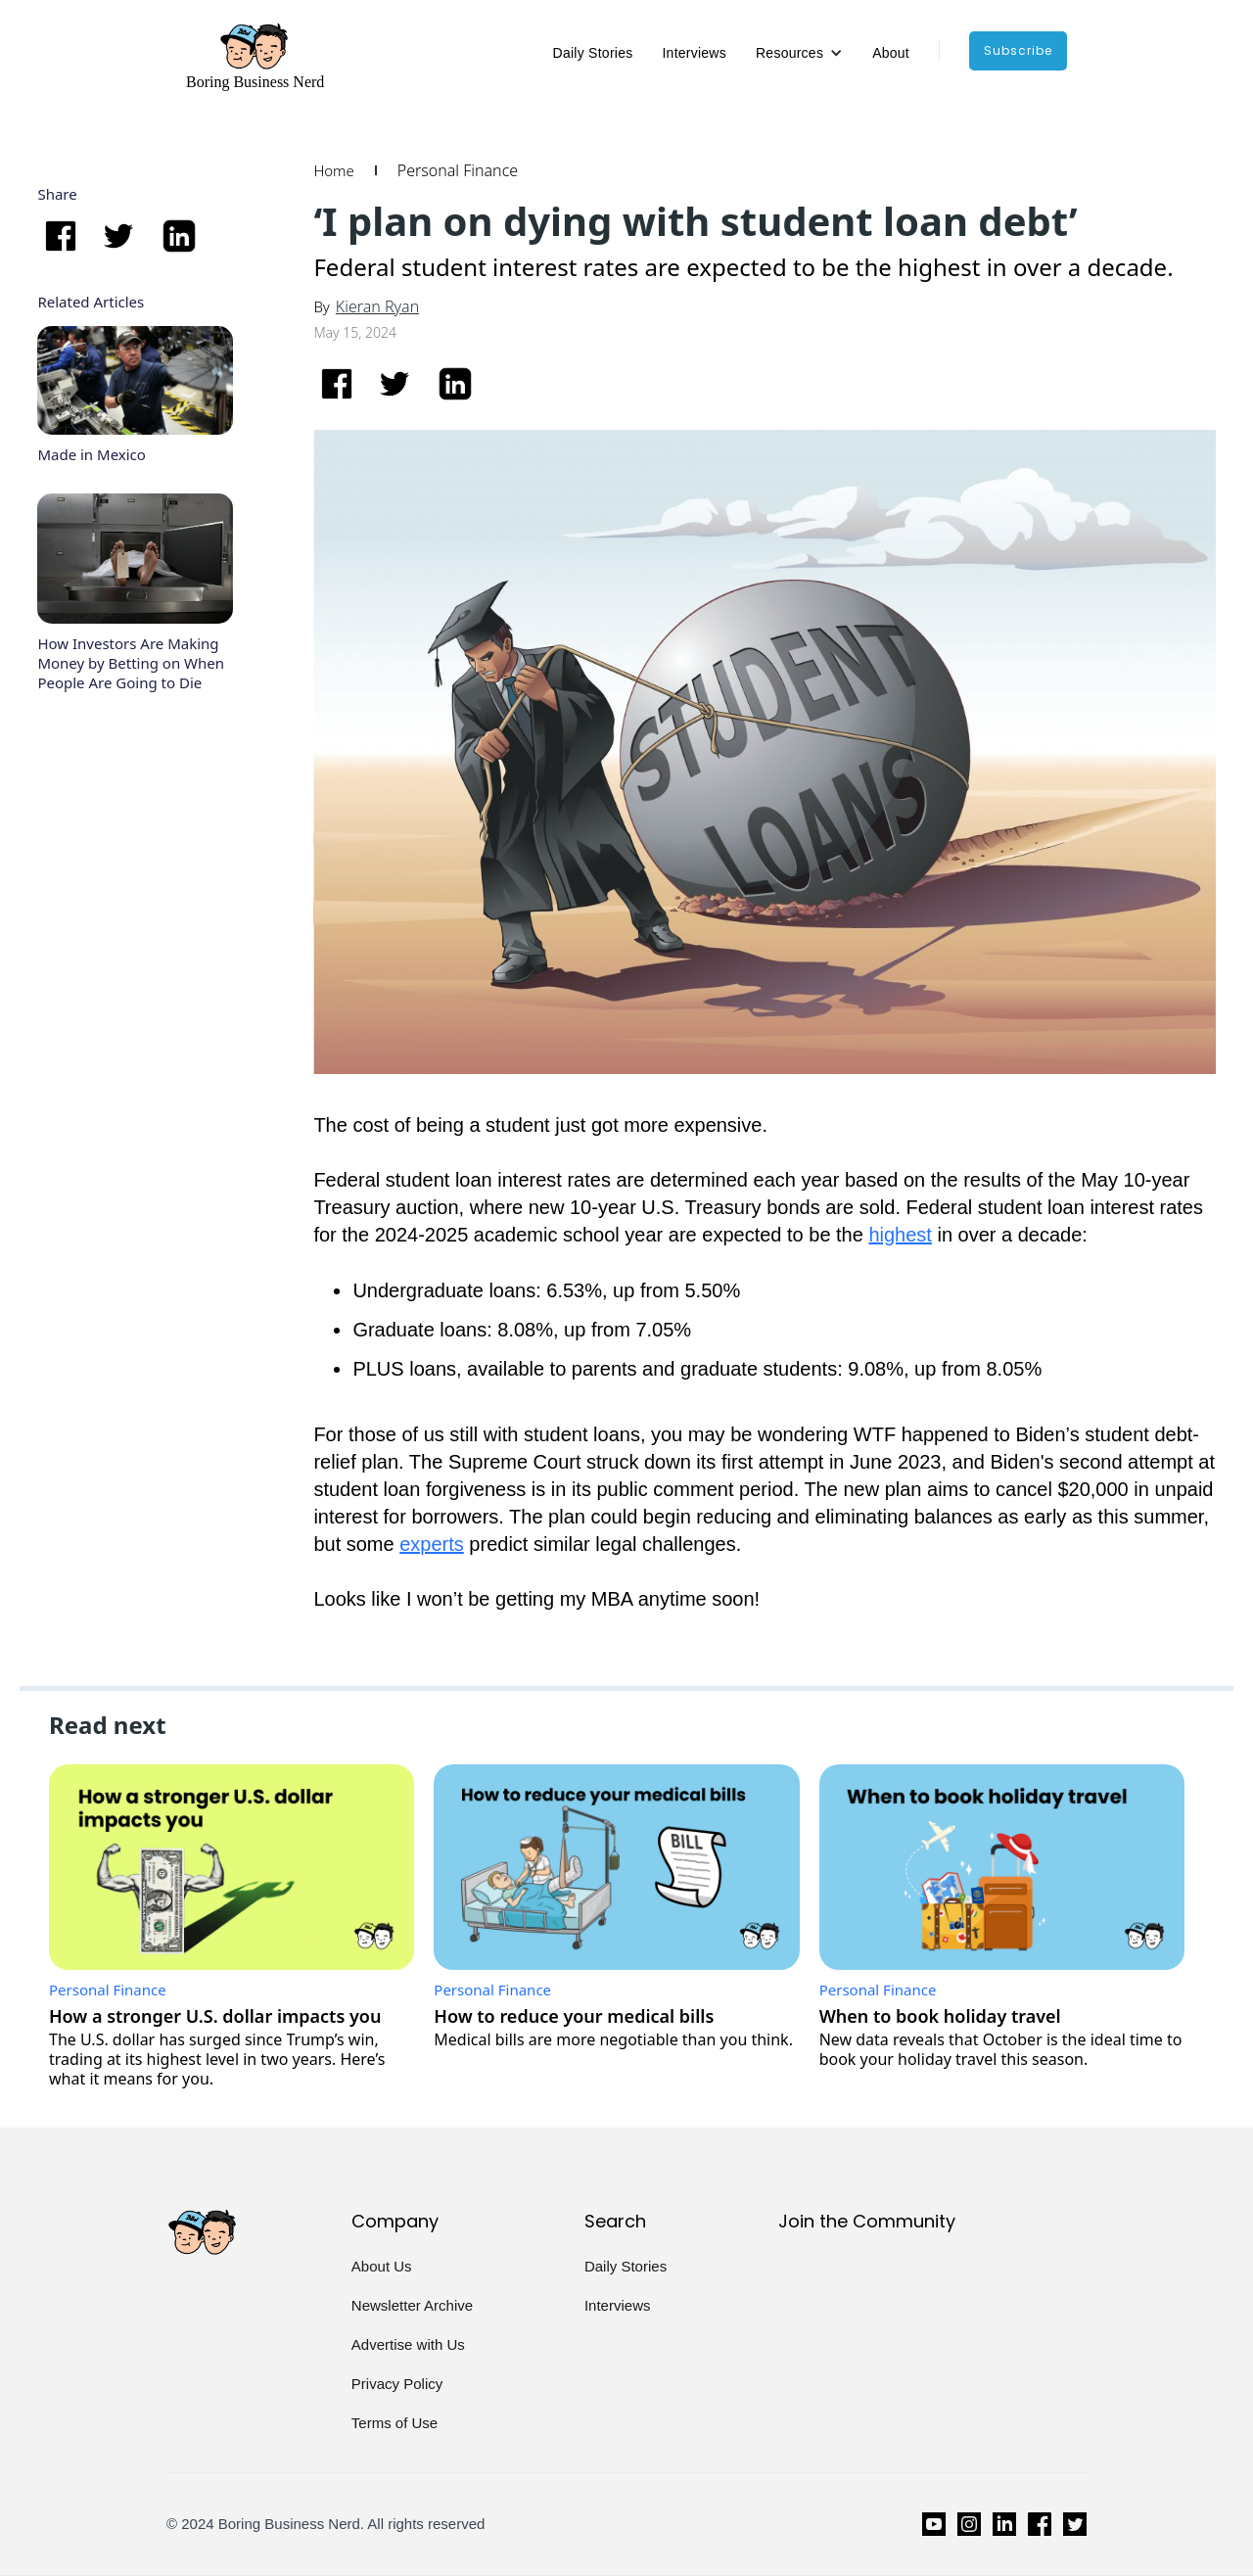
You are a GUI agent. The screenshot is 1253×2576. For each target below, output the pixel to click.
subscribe (1018, 50)
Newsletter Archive (412, 2305)
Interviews (694, 53)
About (890, 53)
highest (900, 1234)
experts (431, 1544)
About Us (381, 2266)
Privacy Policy (396, 2383)
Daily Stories (593, 53)
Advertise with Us (408, 2344)
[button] (799, 53)
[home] (255, 56)
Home (333, 170)
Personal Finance (457, 170)
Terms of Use (394, 2422)
